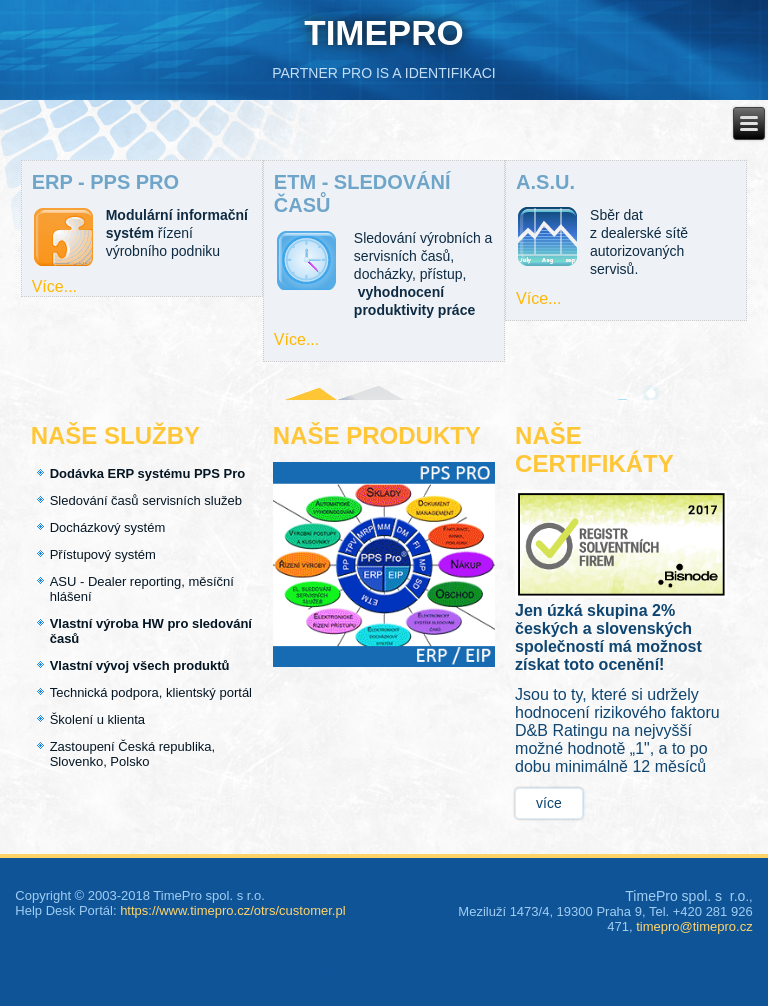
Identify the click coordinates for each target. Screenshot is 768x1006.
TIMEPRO (383, 32)
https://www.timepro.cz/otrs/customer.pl (232, 910)
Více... (54, 286)
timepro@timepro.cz (694, 926)
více (549, 803)
